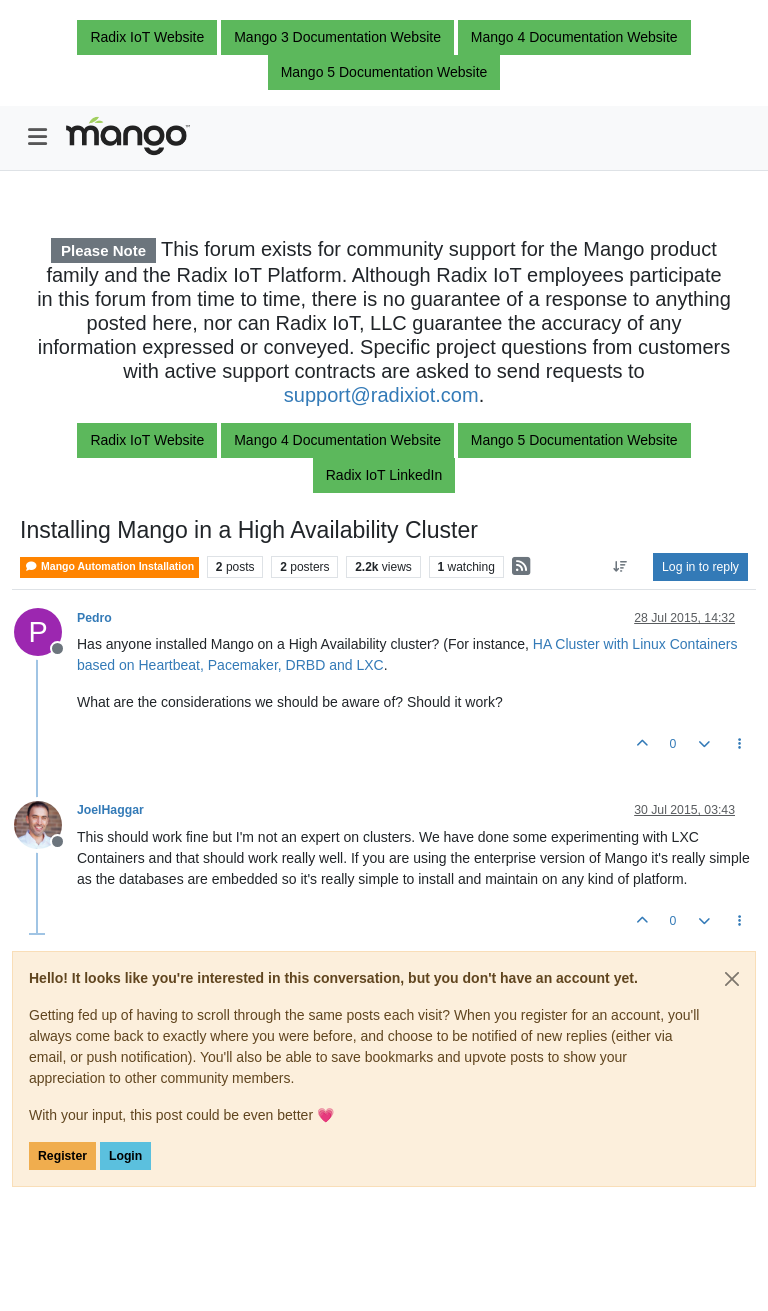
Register (62, 1156)
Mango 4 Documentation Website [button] (574, 37)
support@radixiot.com (381, 395)
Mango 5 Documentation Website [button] (384, 72)
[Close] (732, 979)
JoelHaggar (110, 810)
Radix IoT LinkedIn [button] (384, 475)
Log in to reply (700, 567)
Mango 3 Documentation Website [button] (337, 37)
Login (125, 1156)
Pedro (94, 618)
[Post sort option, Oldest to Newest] (620, 567)
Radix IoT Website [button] (147, 37)
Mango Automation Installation (109, 566)
